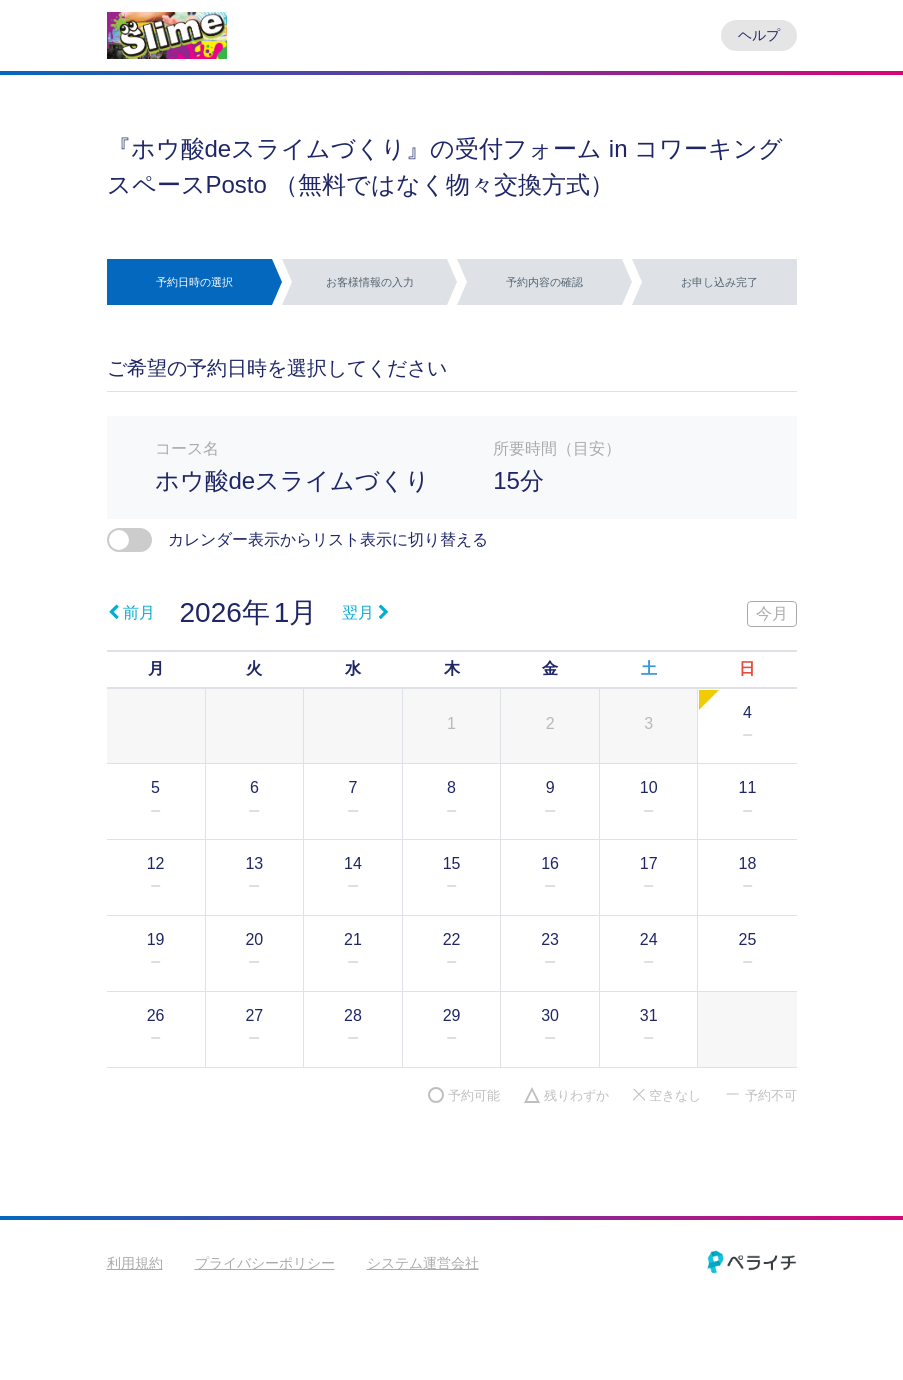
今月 (772, 613)
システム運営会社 (423, 1263)
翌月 (365, 612)
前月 (131, 612)
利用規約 (135, 1263)
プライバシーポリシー (265, 1263)
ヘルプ (759, 35)
